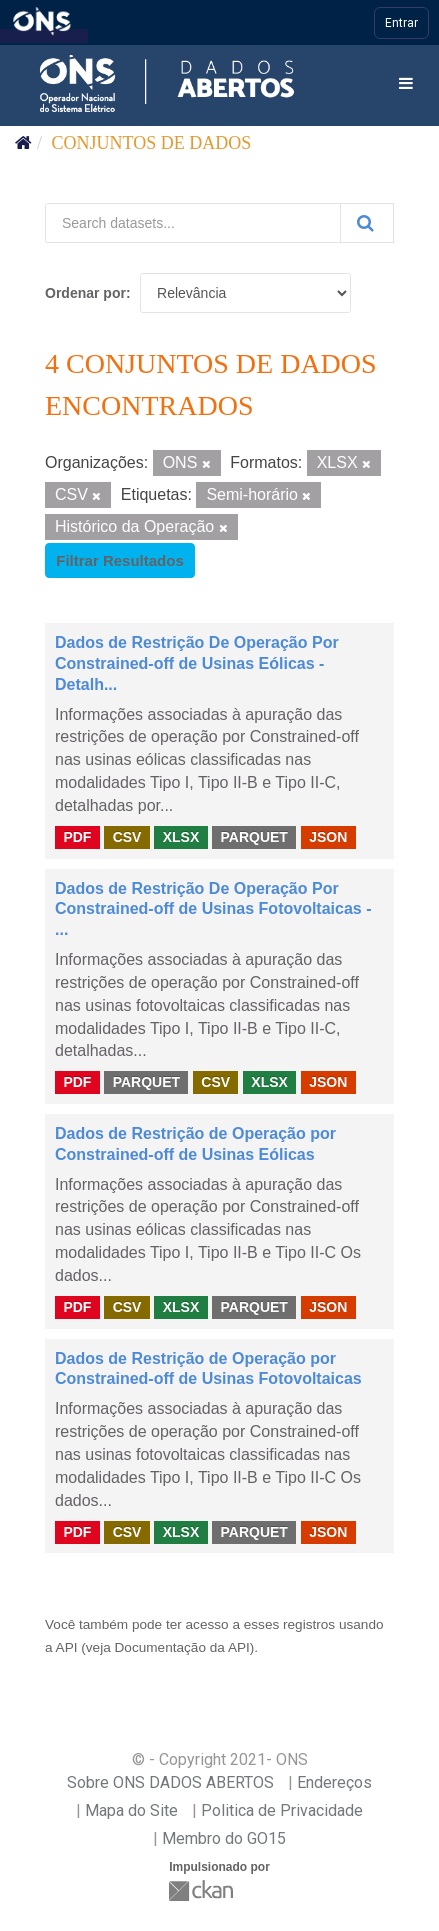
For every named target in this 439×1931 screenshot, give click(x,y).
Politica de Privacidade (282, 1810)
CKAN (203, 1890)
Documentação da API (182, 1647)
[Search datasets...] (193, 223)
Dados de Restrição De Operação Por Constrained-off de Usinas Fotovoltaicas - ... (213, 909)
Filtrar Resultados (120, 560)
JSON (328, 837)
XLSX (181, 837)
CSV (127, 837)
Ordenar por (85, 293)
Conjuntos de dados (152, 143)
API (67, 1647)
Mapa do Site (131, 1810)
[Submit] (367, 223)
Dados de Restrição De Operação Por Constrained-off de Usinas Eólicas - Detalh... (197, 663)
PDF (77, 837)
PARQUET (253, 837)
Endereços (334, 1782)
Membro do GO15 (224, 1838)
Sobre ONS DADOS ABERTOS (170, 1782)
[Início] (23, 143)
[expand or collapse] (406, 84)
